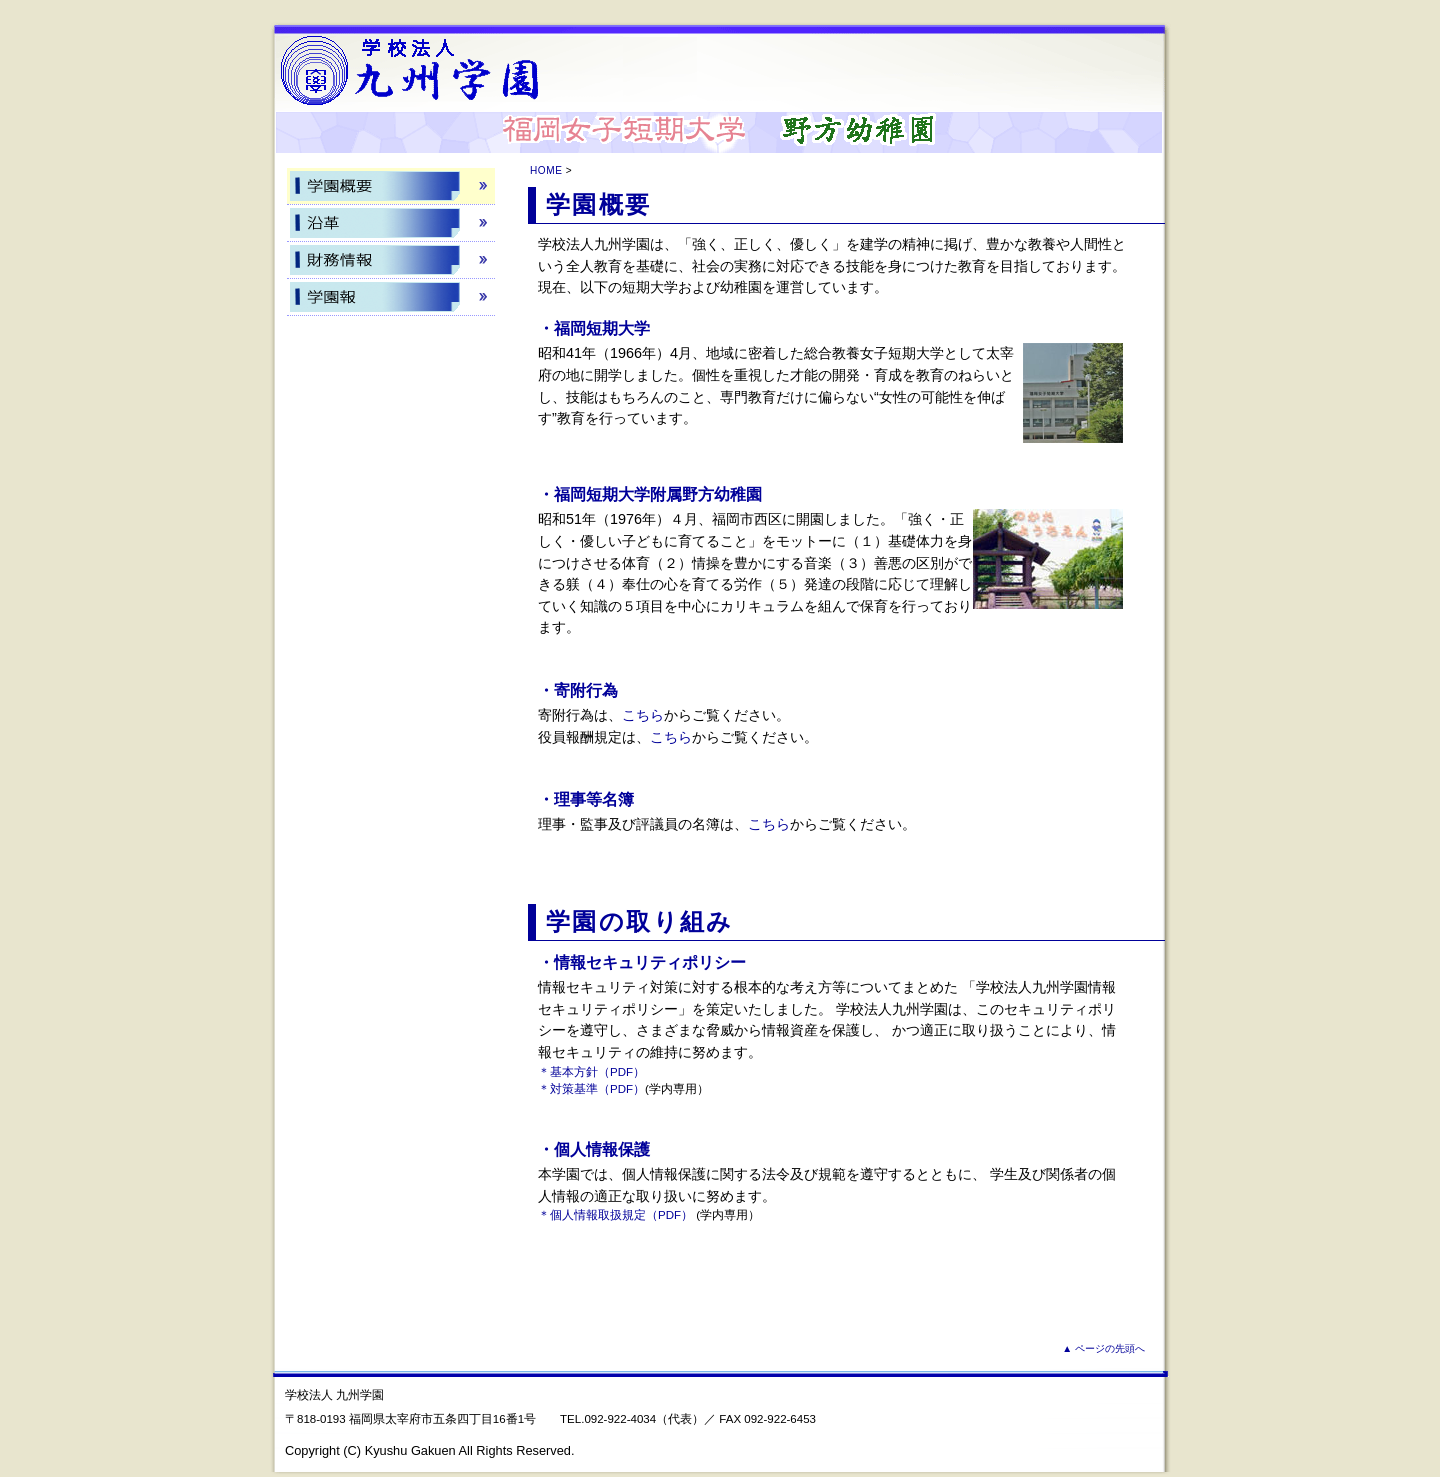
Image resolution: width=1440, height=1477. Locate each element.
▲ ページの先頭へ (1103, 1348)
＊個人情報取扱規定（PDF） (615, 1215)
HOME (546, 170)
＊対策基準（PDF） (591, 1089)
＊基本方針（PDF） (591, 1072)
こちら (643, 715)
